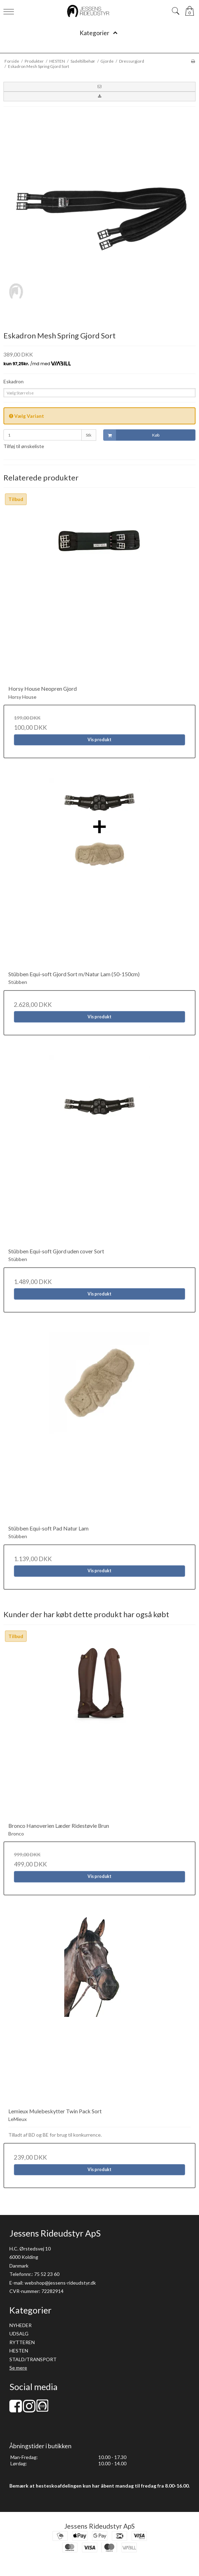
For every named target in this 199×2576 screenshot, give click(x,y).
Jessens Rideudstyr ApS (99, 2526)
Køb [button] (131, 435)
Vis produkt (99, 739)
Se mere (18, 2368)
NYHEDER (20, 2325)
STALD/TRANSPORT (33, 2359)
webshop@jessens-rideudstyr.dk (60, 2283)
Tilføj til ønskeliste (23, 446)
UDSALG (18, 2333)
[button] (99, 87)
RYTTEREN (22, 2342)
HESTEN (18, 2351)
